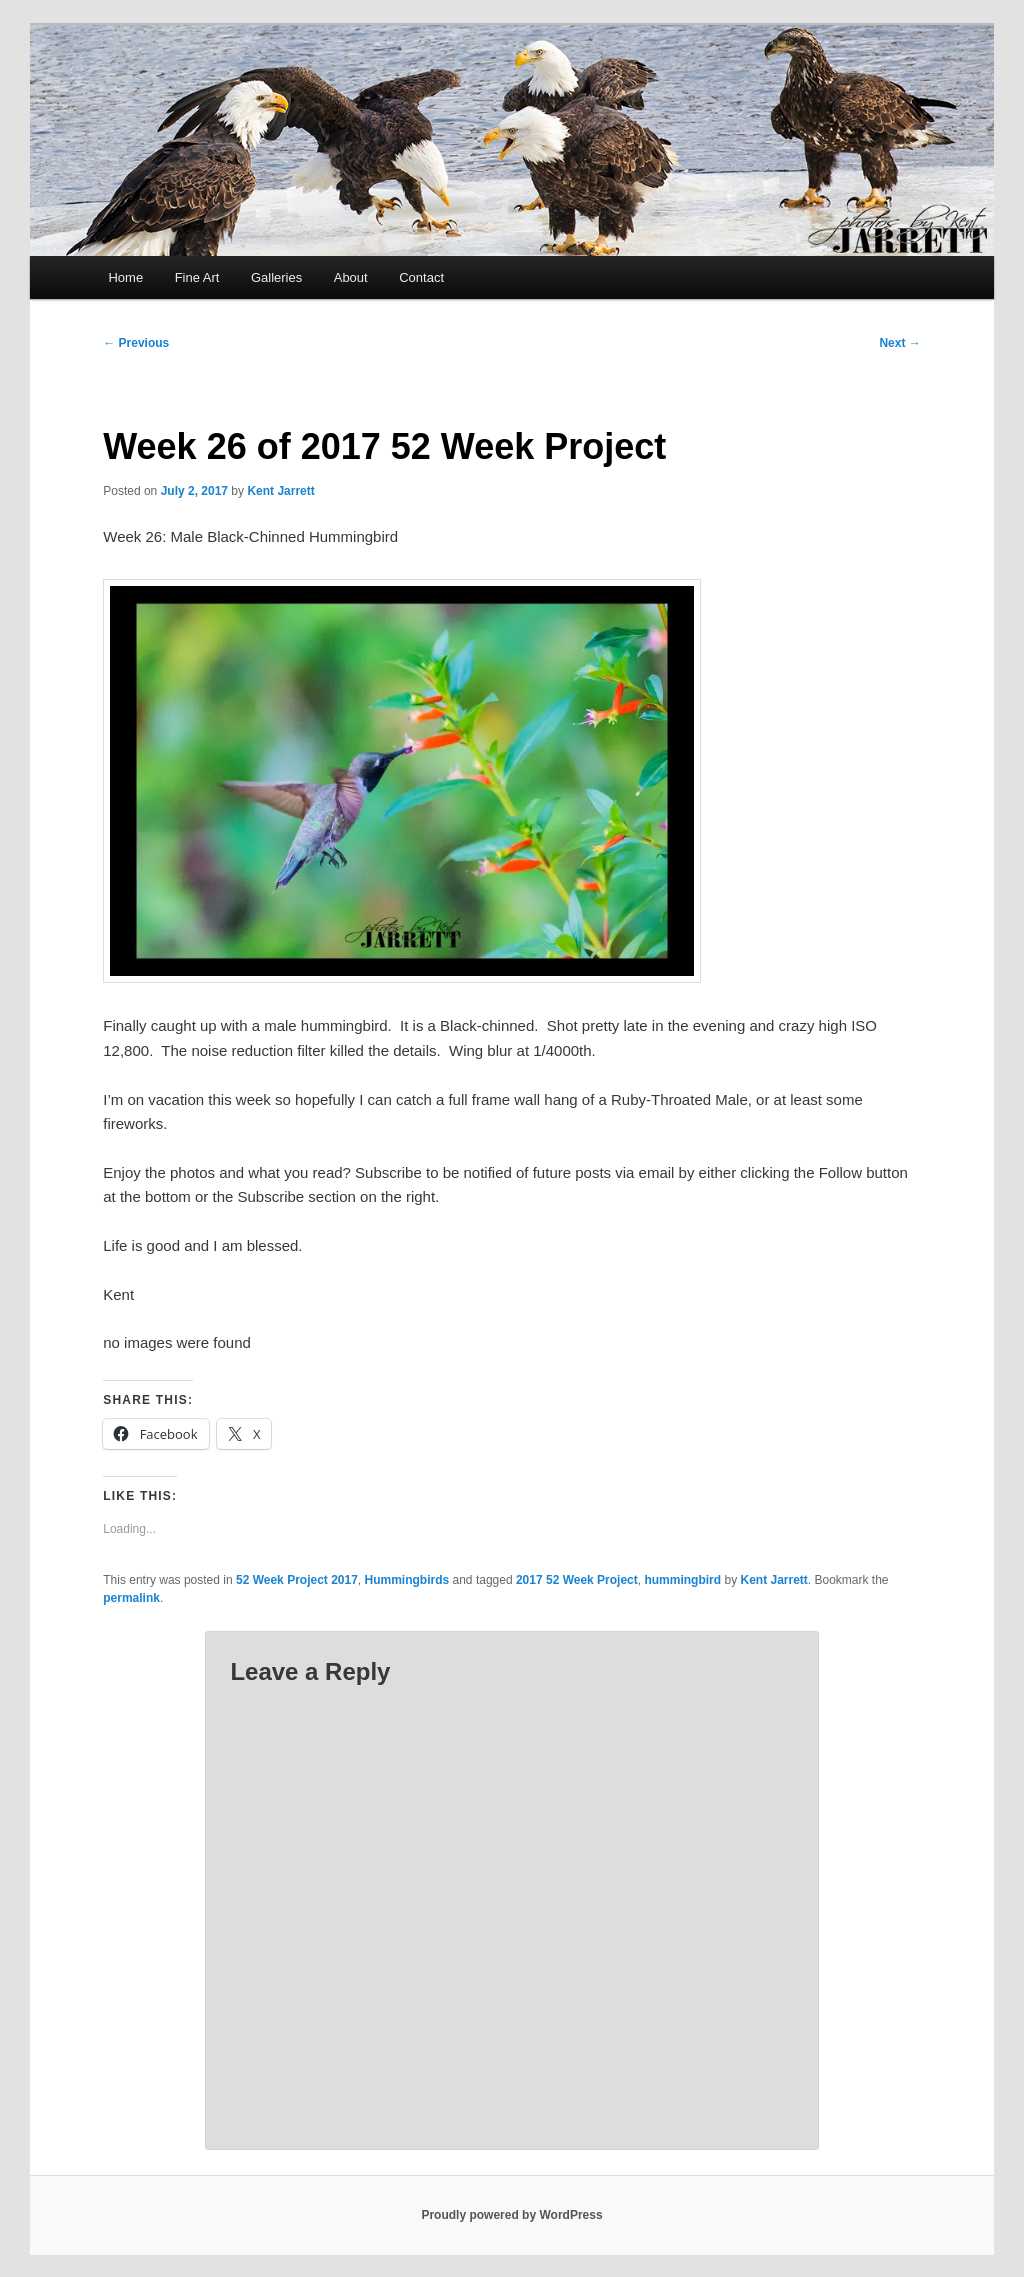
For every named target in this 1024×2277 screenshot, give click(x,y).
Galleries (276, 277)
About (351, 277)
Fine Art (197, 277)
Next (899, 343)
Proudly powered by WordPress (511, 2215)
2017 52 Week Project (577, 1580)
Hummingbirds (407, 1580)
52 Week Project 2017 (297, 1580)
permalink (131, 1598)
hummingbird (682, 1580)
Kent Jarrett (280, 491)
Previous (136, 343)
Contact (421, 277)
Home (125, 277)
